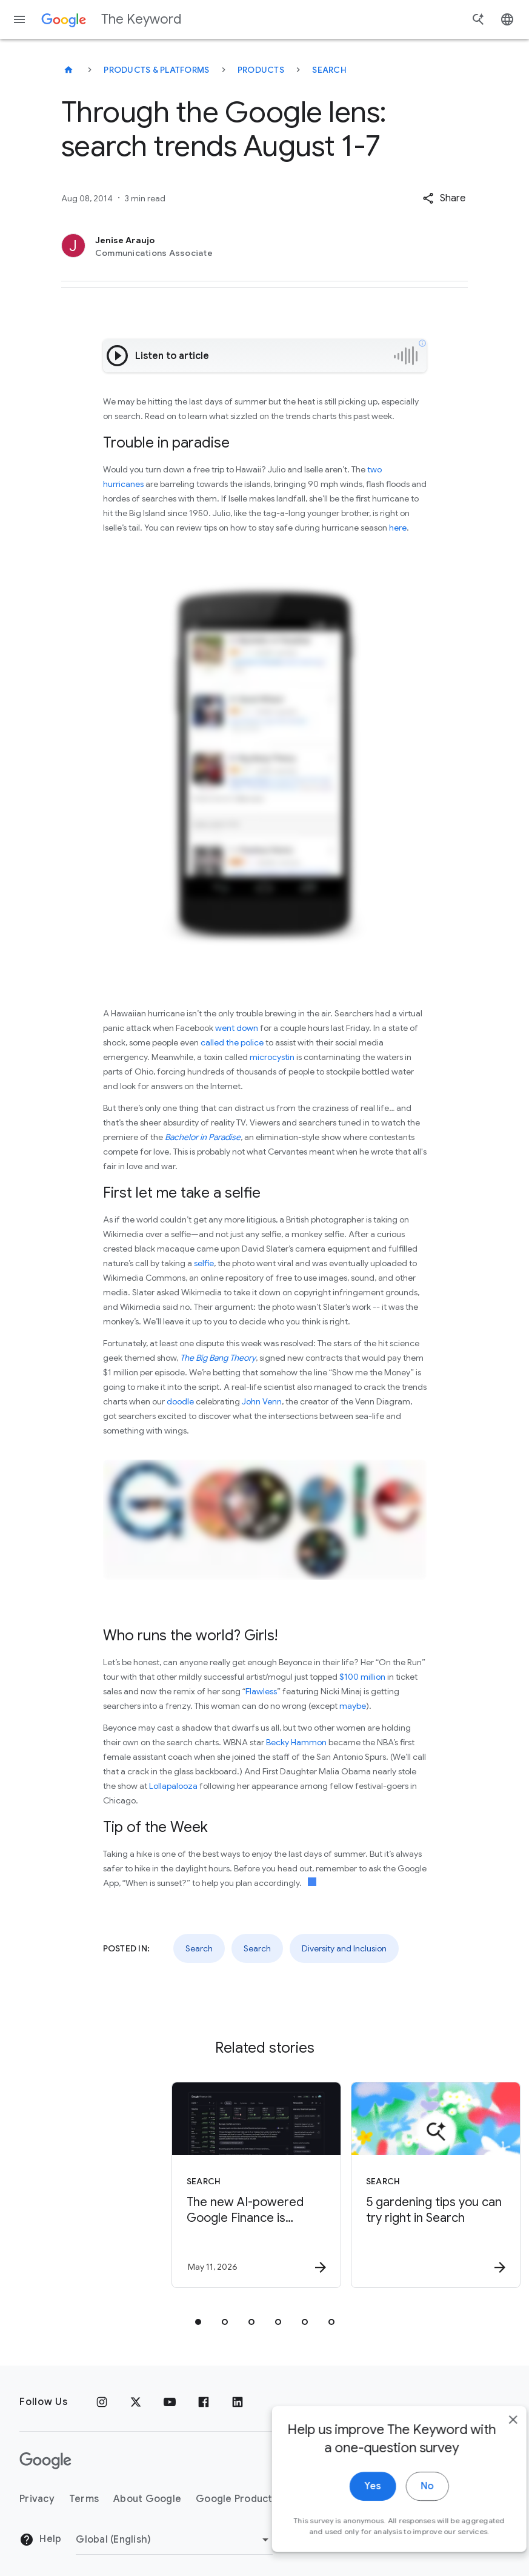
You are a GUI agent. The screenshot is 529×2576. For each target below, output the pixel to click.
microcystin (272, 1057)
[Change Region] (174, 2539)
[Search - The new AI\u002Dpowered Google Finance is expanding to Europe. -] (174, 2184)
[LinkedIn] (237, 2402)
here (398, 527)
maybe (352, 1705)
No (405, 2548)
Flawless (261, 1691)
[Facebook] (203, 2402)
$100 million (362, 1676)
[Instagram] (101, 2402)
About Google (147, 2499)
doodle (180, 1401)
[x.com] (135, 2402)
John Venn (262, 1401)
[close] (491, 2481)
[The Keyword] (68, 69)
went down (236, 1027)
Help (40, 2539)
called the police (232, 1042)
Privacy (37, 2499)
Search (329, 69)
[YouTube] (169, 2402)
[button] (444, 198)
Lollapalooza (173, 1785)
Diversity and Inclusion (344, 1948)
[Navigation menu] (19, 19)
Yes (351, 2548)
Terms (84, 2499)
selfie (204, 1263)
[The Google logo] (45, 2460)
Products (261, 69)
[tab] (198, 2322)
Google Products (237, 2499)
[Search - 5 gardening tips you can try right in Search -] (353, 2184)
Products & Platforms (156, 69)
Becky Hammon (296, 1742)
